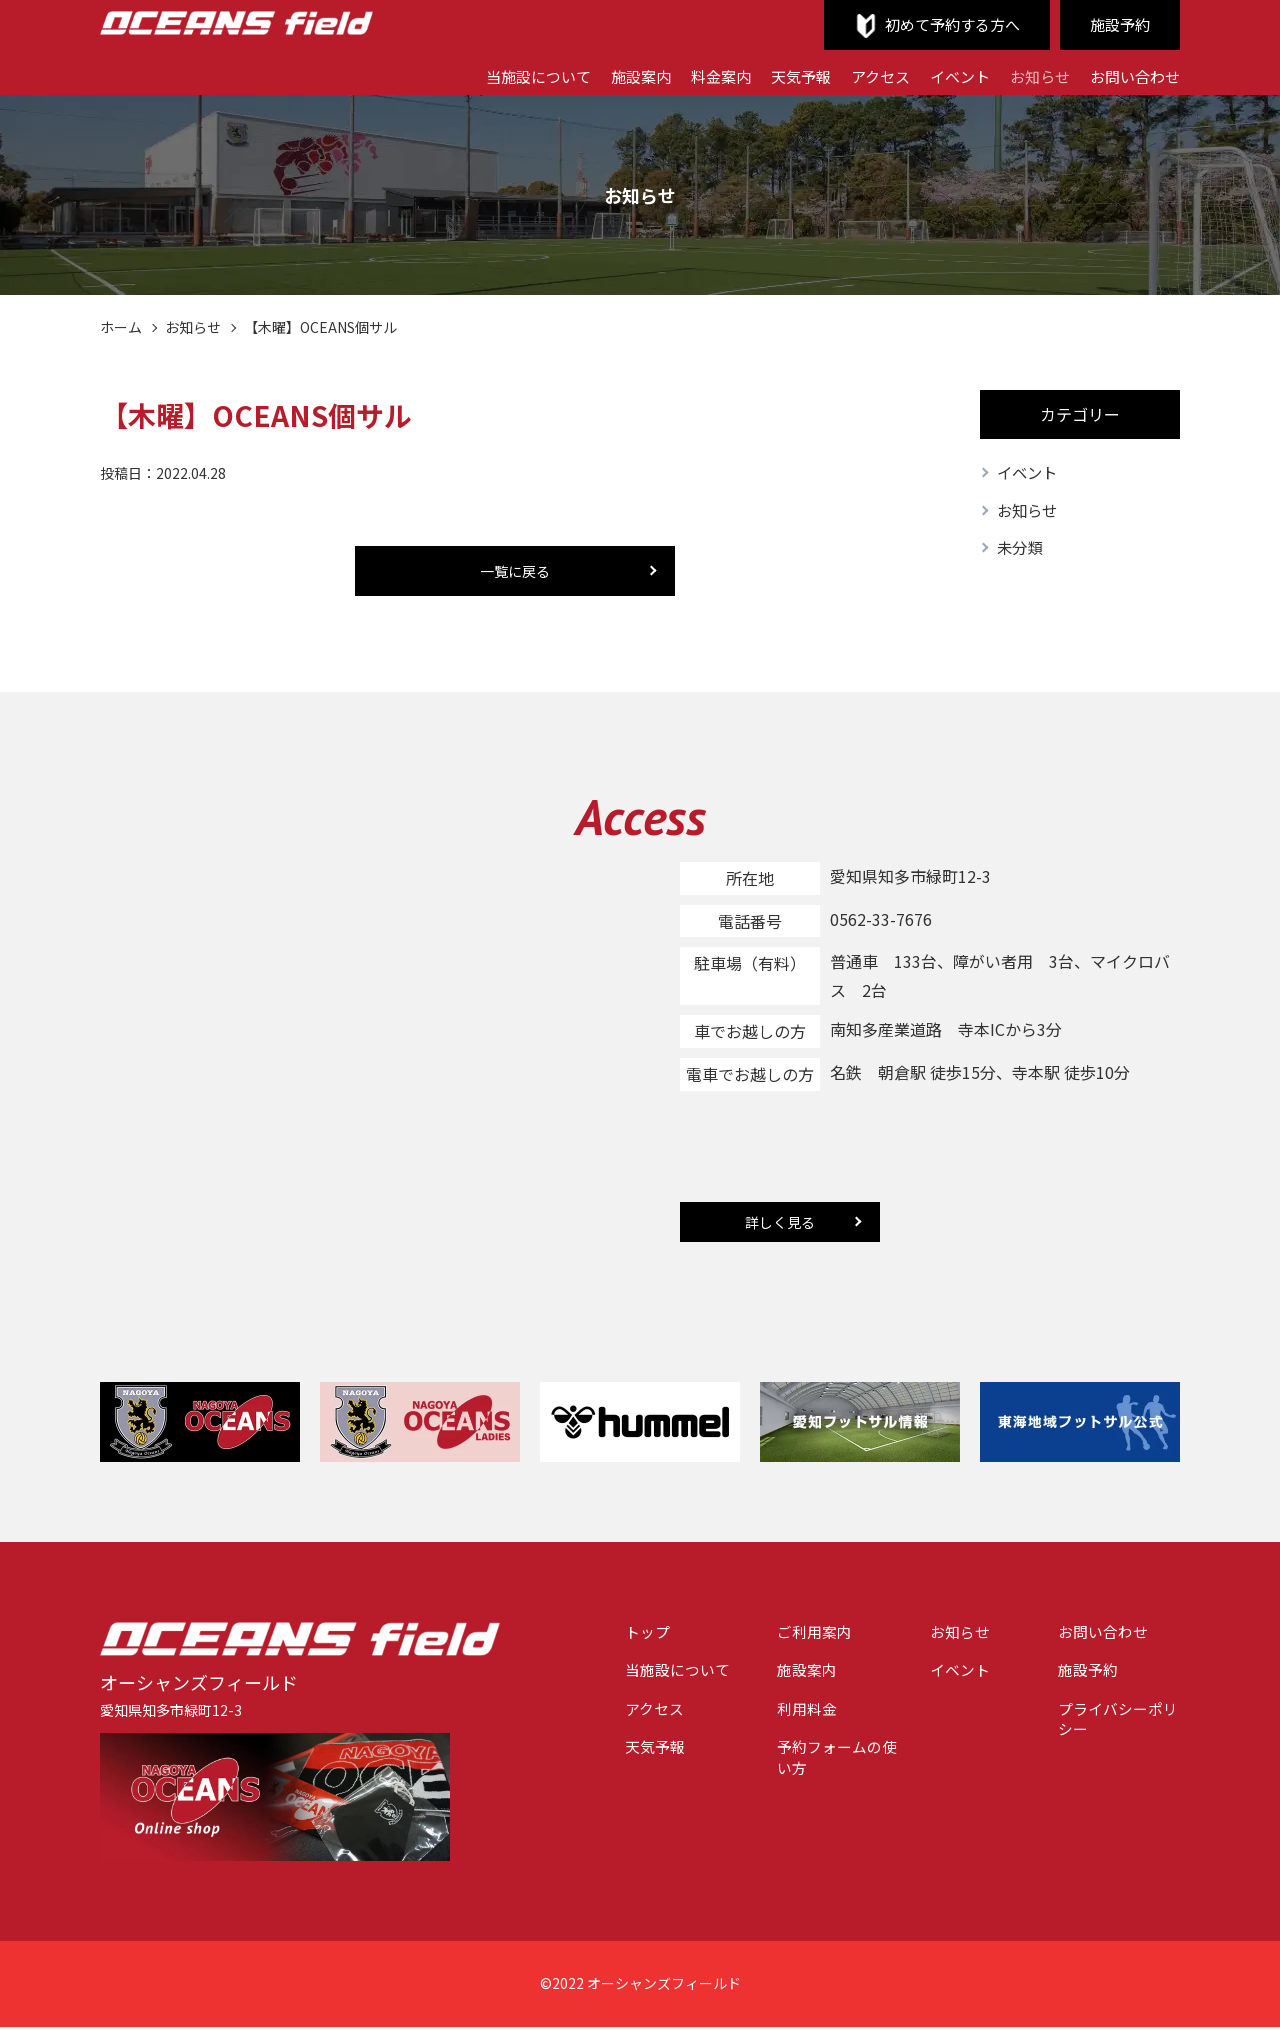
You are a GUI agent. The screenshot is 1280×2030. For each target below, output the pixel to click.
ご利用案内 (795, 1636)
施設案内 (613, 75)
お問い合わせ (1132, 75)
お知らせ (1032, 75)
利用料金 (787, 1717)
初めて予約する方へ (944, 25)
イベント (948, 75)
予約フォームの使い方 (819, 1769)
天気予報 (781, 75)
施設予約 (1118, 25)
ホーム (121, 327)
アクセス (864, 75)
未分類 (1021, 551)
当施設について (505, 75)
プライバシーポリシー (1113, 1728)
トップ (618, 1636)
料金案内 (697, 75)
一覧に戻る (515, 571)
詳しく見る (780, 1225)
